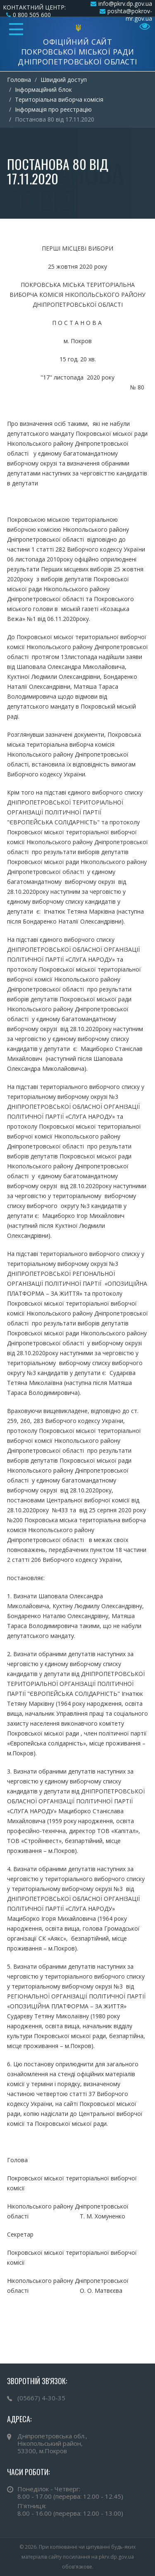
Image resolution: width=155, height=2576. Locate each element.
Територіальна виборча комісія (59, 99)
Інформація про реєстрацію (53, 109)
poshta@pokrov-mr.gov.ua (129, 14)
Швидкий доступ (64, 80)
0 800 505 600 (32, 15)
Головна (19, 80)
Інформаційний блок (43, 89)
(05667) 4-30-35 (41, 2398)
